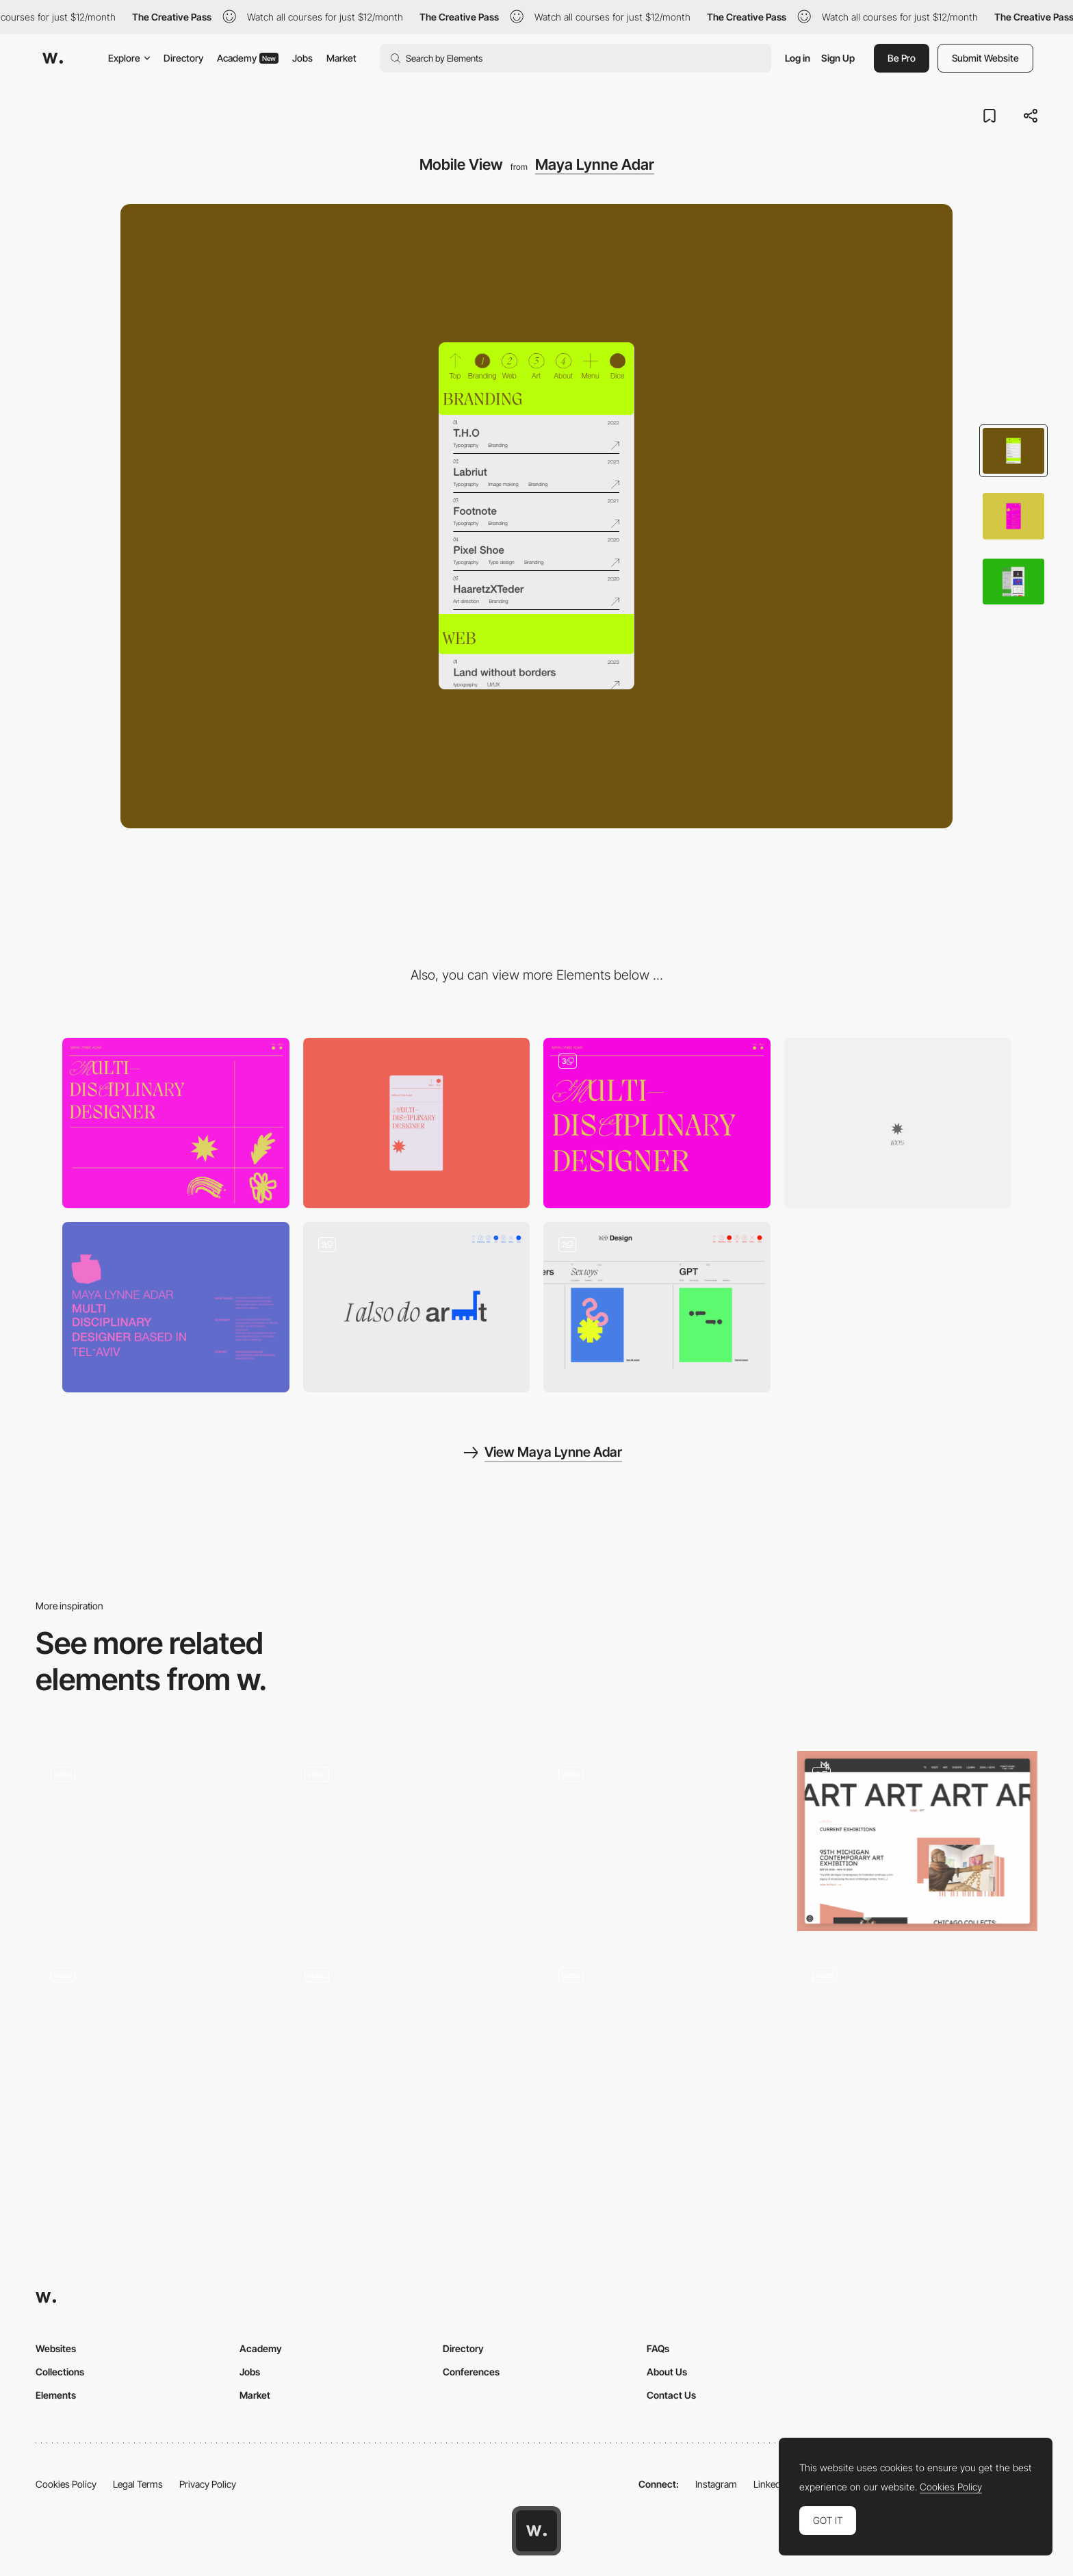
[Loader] (897, 1123)
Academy (248, 58)
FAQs (658, 2348)
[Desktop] (175, 1123)
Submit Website (985, 58)
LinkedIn (770, 2484)
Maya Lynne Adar (594, 164)
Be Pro (902, 58)
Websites (56, 2348)
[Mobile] (416, 1123)
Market (341, 58)
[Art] (917, 1841)
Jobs (302, 58)
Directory (183, 58)
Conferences (471, 2371)
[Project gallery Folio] (409, 2042)
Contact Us (671, 2395)
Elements (56, 2395)
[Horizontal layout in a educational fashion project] (663, 1837)
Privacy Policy (207, 2484)
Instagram (716, 2484)
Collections (60, 2371)
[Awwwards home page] (536, 2530)
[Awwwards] (52, 58)
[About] (175, 1307)
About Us (667, 2371)
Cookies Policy (66, 2484)
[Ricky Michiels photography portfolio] (409, 1837)
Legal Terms (138, 2484)
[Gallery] (917, 2042)
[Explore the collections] (663, 2042)
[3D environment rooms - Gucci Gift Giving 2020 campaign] (156, 1837)
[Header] (657, 1123)
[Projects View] (416, 1307)
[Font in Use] (156, 2042)
